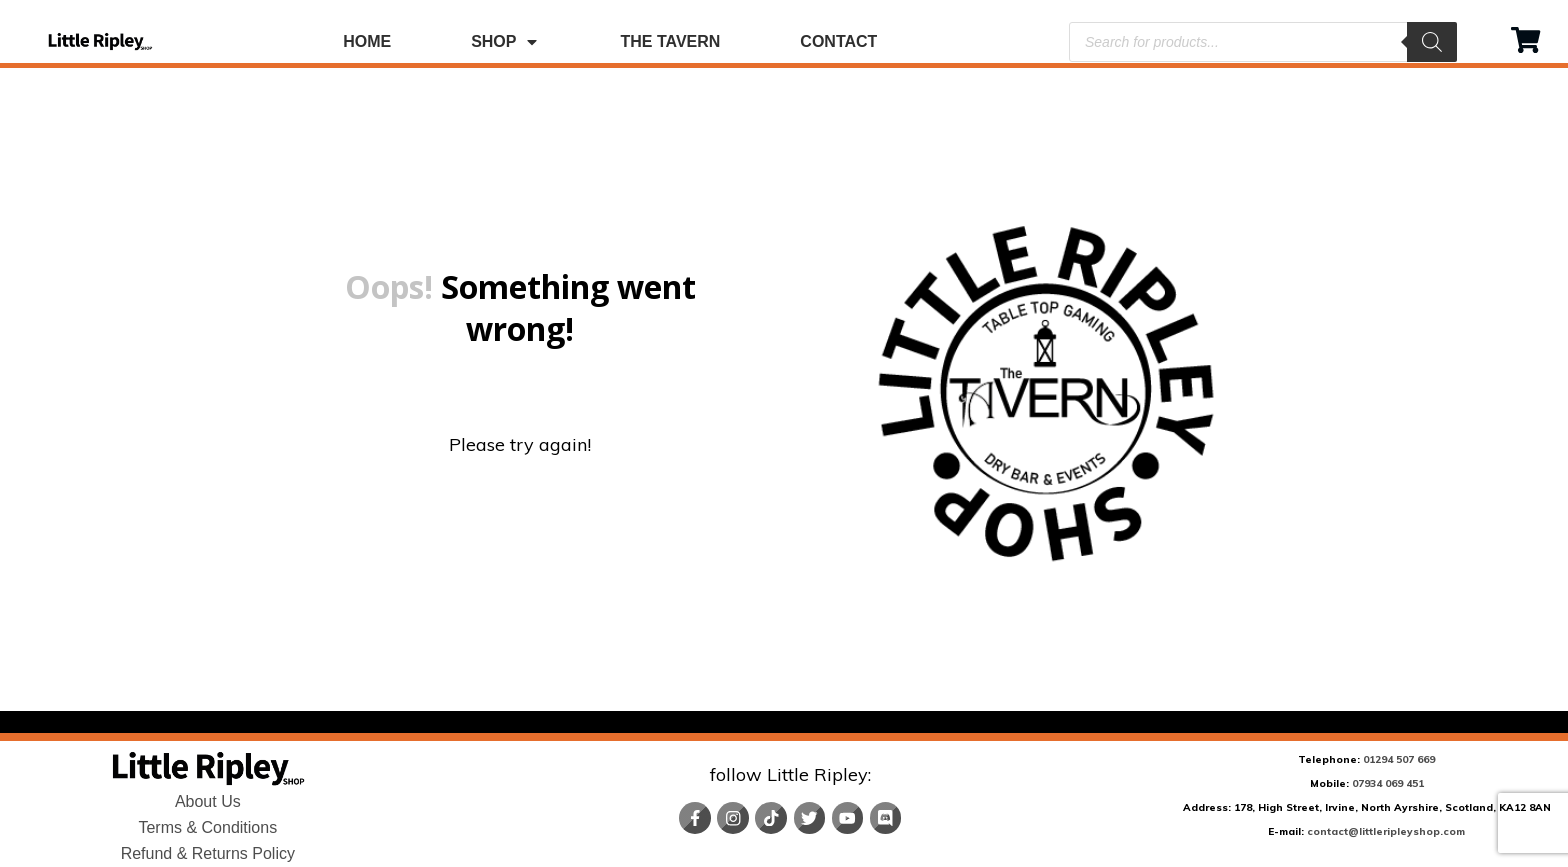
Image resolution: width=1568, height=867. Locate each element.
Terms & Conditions (207, 827)
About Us (208, 801)
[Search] (1432, 42)
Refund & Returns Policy (208, 853)
